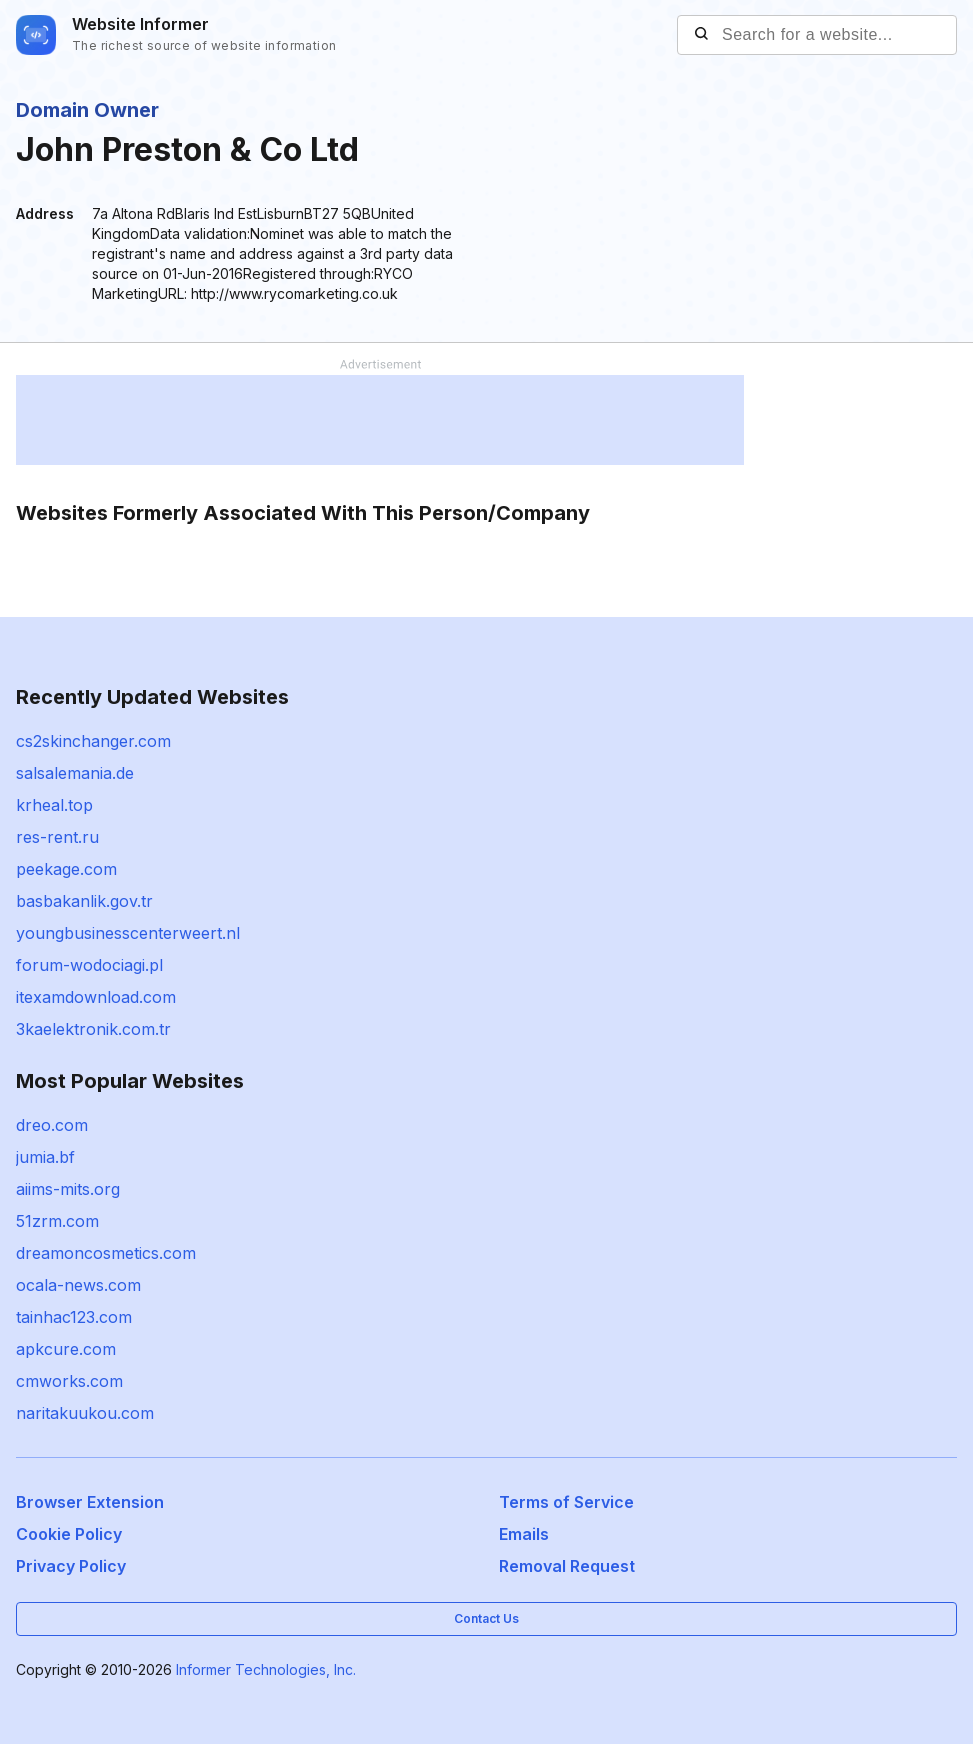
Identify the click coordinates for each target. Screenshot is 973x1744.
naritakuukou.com (85, 1413)
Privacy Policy (71, 1566)
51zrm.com (57, 1221)
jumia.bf (45, 1157)
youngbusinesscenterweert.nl (128, 933)
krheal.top (54, 805)
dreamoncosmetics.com (106, 1253)
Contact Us (486, 1618)
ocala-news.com (78, 1285)
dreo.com (52, 1125)
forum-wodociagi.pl (89, 965)
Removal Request (567, 1566)
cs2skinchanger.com (93, 741)
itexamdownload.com (96, 997)
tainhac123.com (74, 1317)
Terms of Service (566, 1502)
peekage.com (66, 869)
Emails (524, 1534)
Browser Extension (90, 1502)
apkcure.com (66, 1349)
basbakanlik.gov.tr (84, 901)
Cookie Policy (69, 1534)
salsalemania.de (75, 773)
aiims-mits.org (68, 1189)
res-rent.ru (57, 837)
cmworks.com (69, 1381)
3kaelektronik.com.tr (93, 1029)
